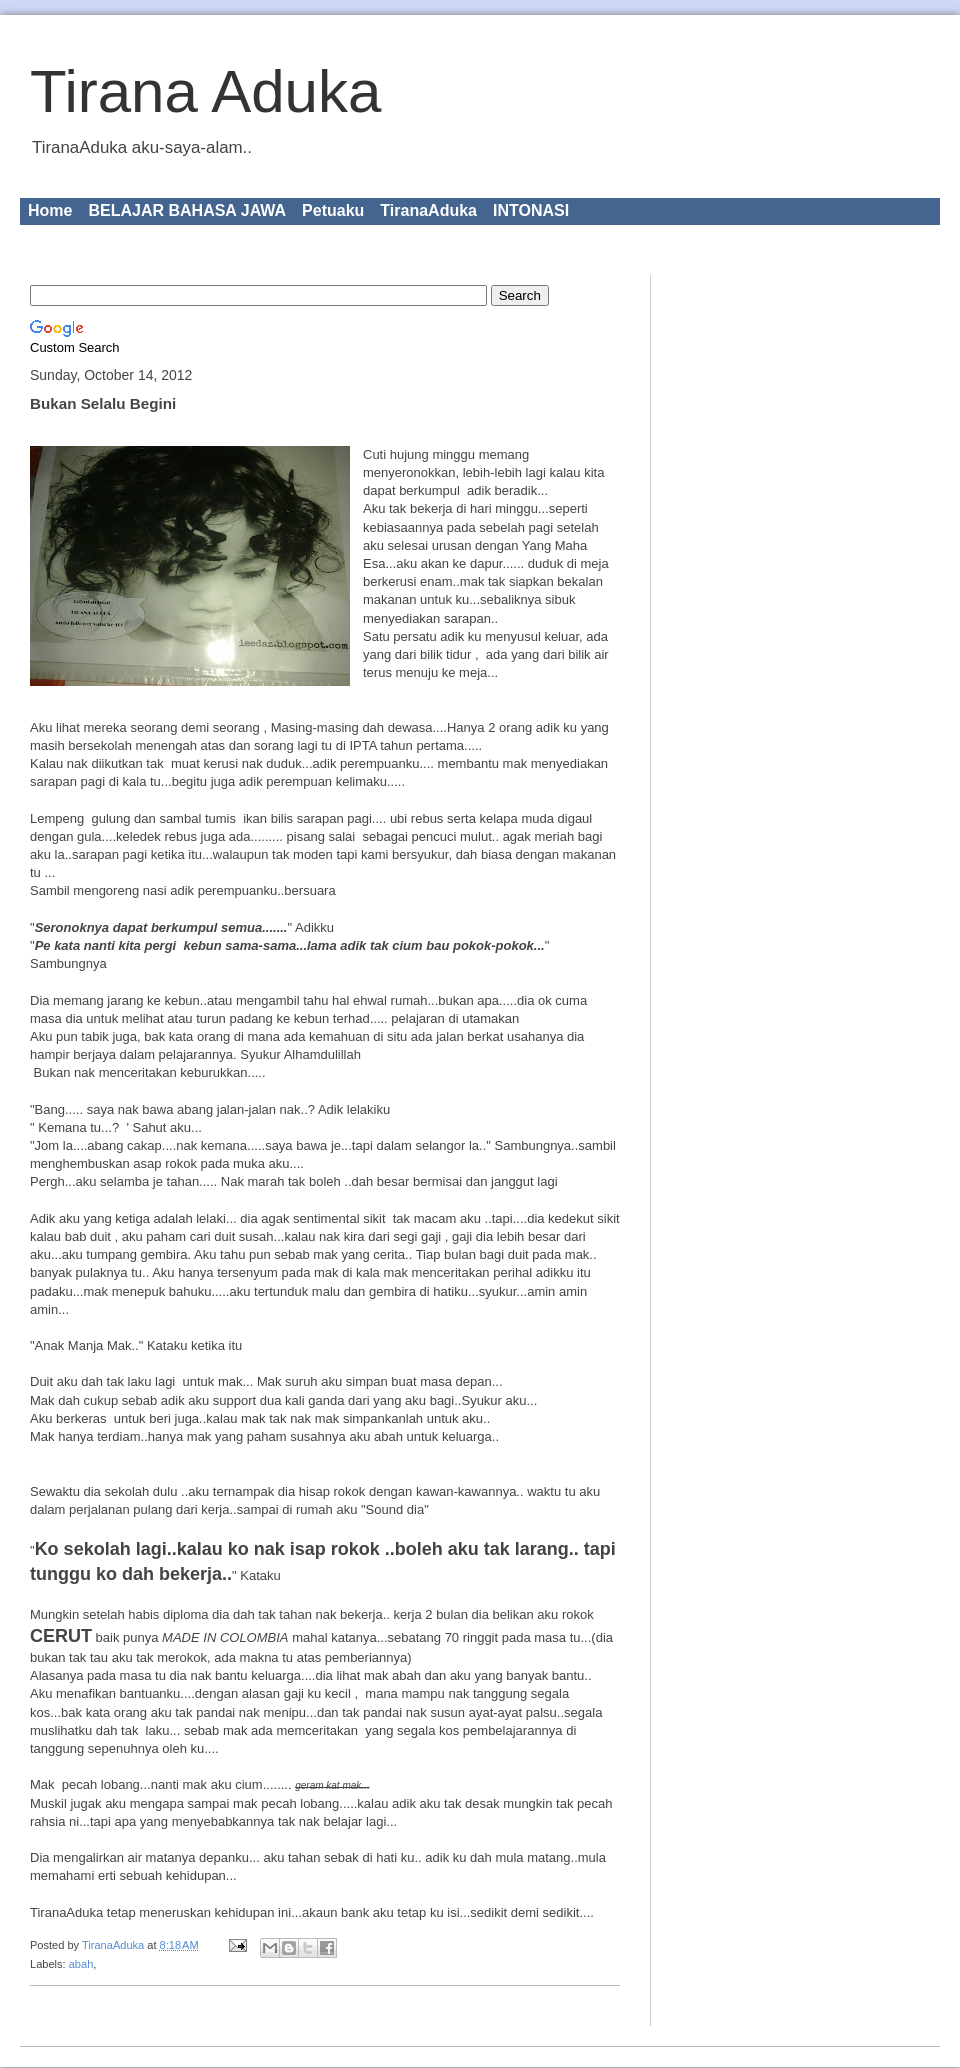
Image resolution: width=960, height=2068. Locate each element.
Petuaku (333, 210)
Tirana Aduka (205, 91)
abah (81, 1964)
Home (50, 210)
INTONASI (531, 210)
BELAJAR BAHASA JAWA (187, 210)
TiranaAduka (428, 210)
